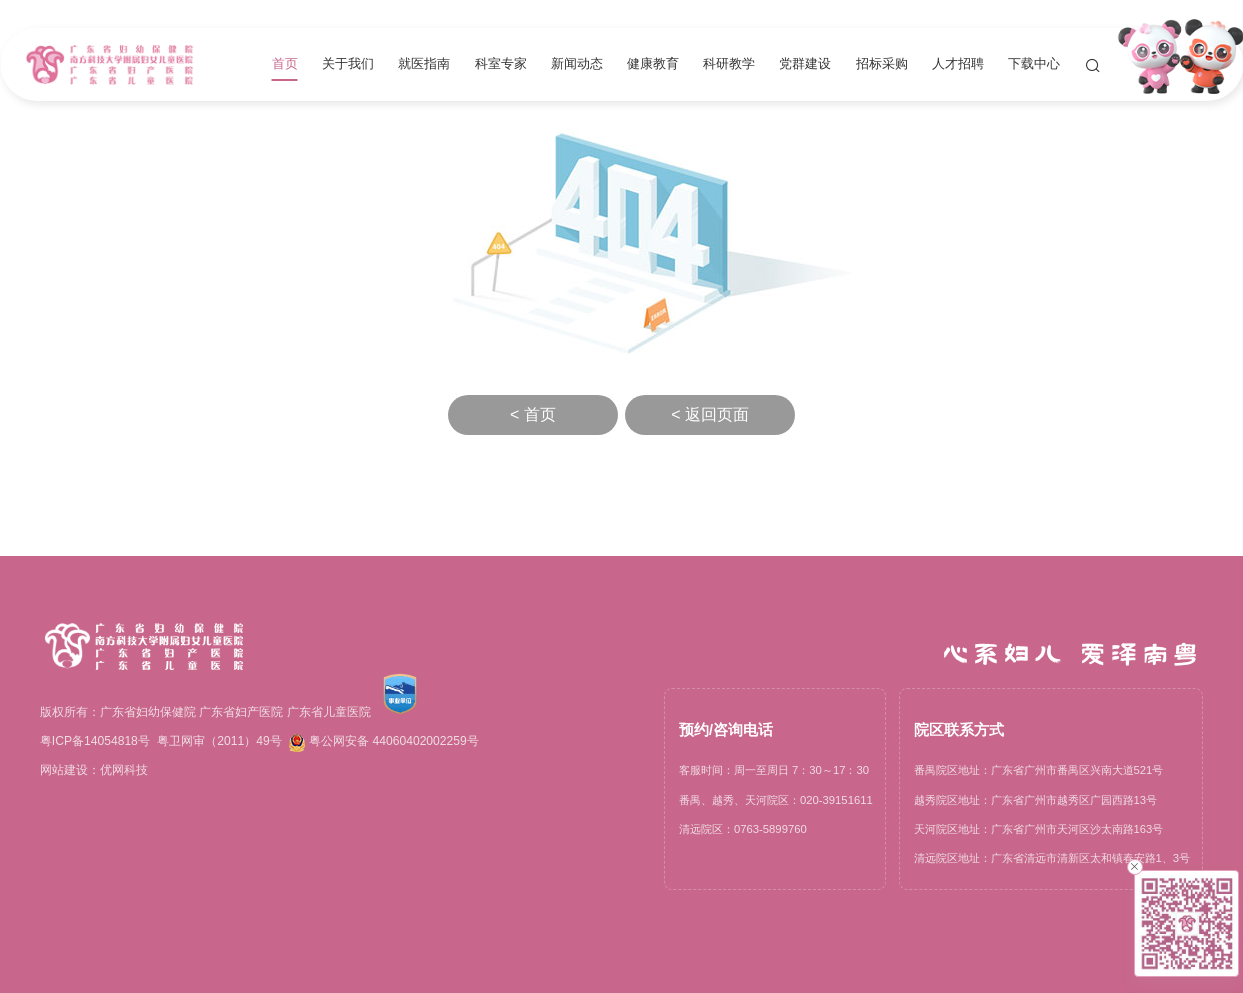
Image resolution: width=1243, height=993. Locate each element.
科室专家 (501, 64)
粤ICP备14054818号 (95, 741)
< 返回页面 (710, 414)
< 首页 (533, 414)
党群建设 (805, 64)
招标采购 (882, 64)
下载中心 (1034, 64)
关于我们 (348, 64)
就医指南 (424, 64)
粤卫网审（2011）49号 (219, 741)
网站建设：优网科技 (94, 770)
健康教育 (653, 64)
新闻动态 (577, 64)
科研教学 (729, 64)
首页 (285, 64)
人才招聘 (958, 64)
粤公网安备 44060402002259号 (384, 743)
